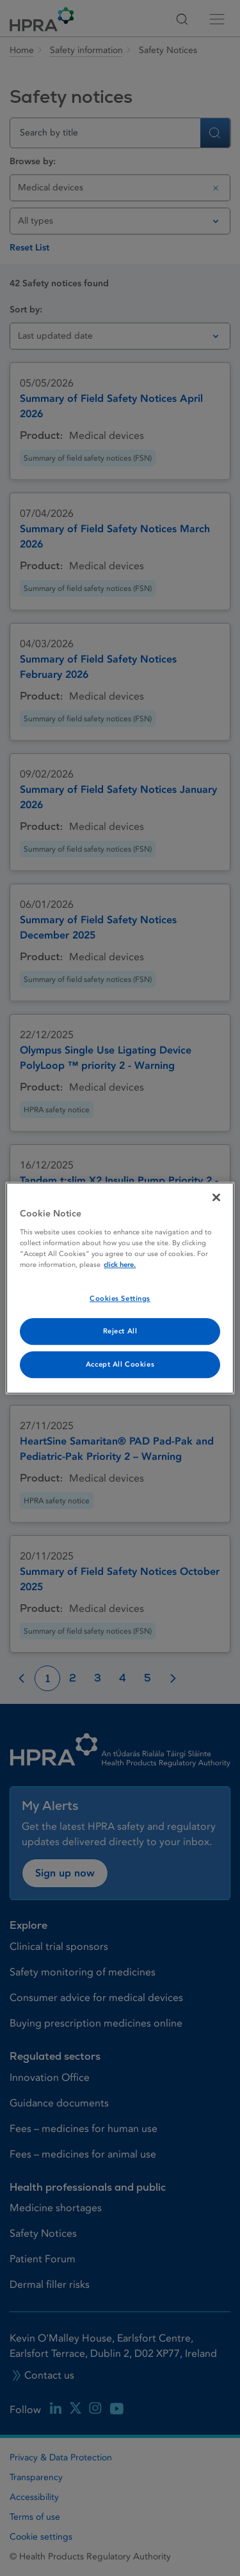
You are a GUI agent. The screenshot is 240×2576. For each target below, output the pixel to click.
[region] (120, 1288)
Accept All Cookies (120, 1364)
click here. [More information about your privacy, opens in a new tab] (120, 1265)
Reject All (120, 1331)
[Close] (216, 1197)
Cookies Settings (120, 1298)
